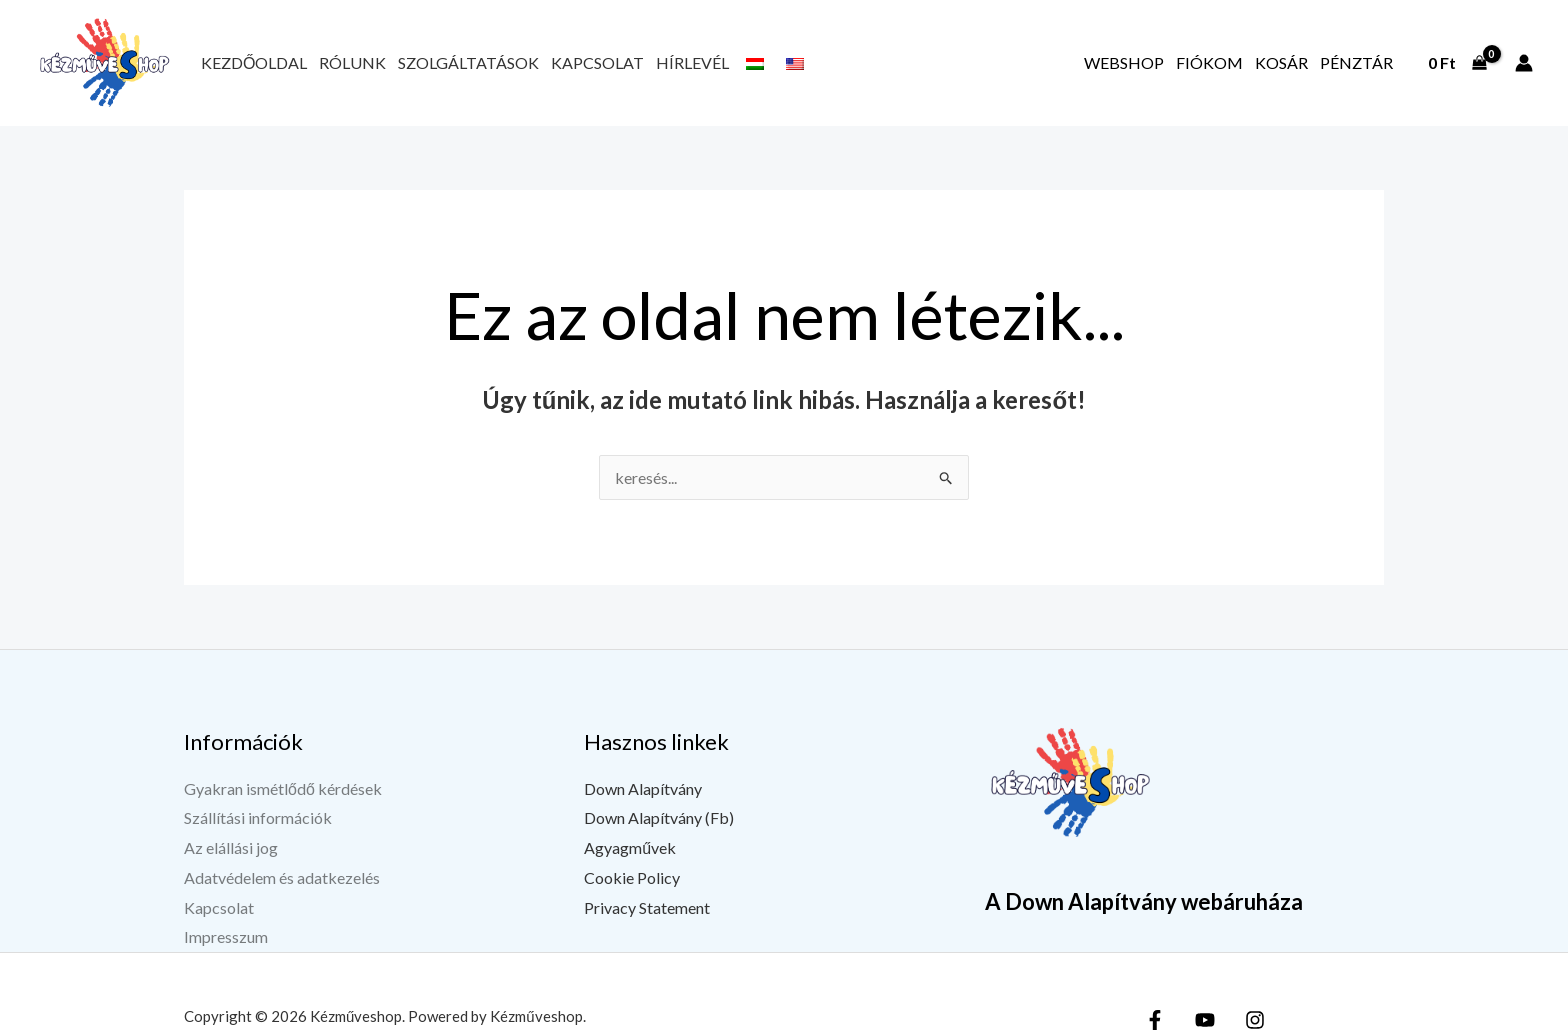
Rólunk (352, 62)
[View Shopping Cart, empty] (1457, 63)
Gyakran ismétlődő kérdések (283, 788)
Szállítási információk (258, 817)
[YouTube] (1205, 1020)
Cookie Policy (632, 877)
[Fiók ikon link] (1524, 63)
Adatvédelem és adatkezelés (282, 877)
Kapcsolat (597, 62)
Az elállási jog (231, 847)
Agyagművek (630, 847)
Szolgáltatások (468, 62)
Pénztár (1356, 62)
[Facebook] (1155, 1020)
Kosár (1281, 62)
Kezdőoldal (254, 62)
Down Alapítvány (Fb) (659, 817)
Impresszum (226, 936)
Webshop (1124, 62)
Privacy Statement (647, 907)
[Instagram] (1255, 1020)
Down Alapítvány (643, 788)
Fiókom (1209, 62)
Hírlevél (692, 62)
